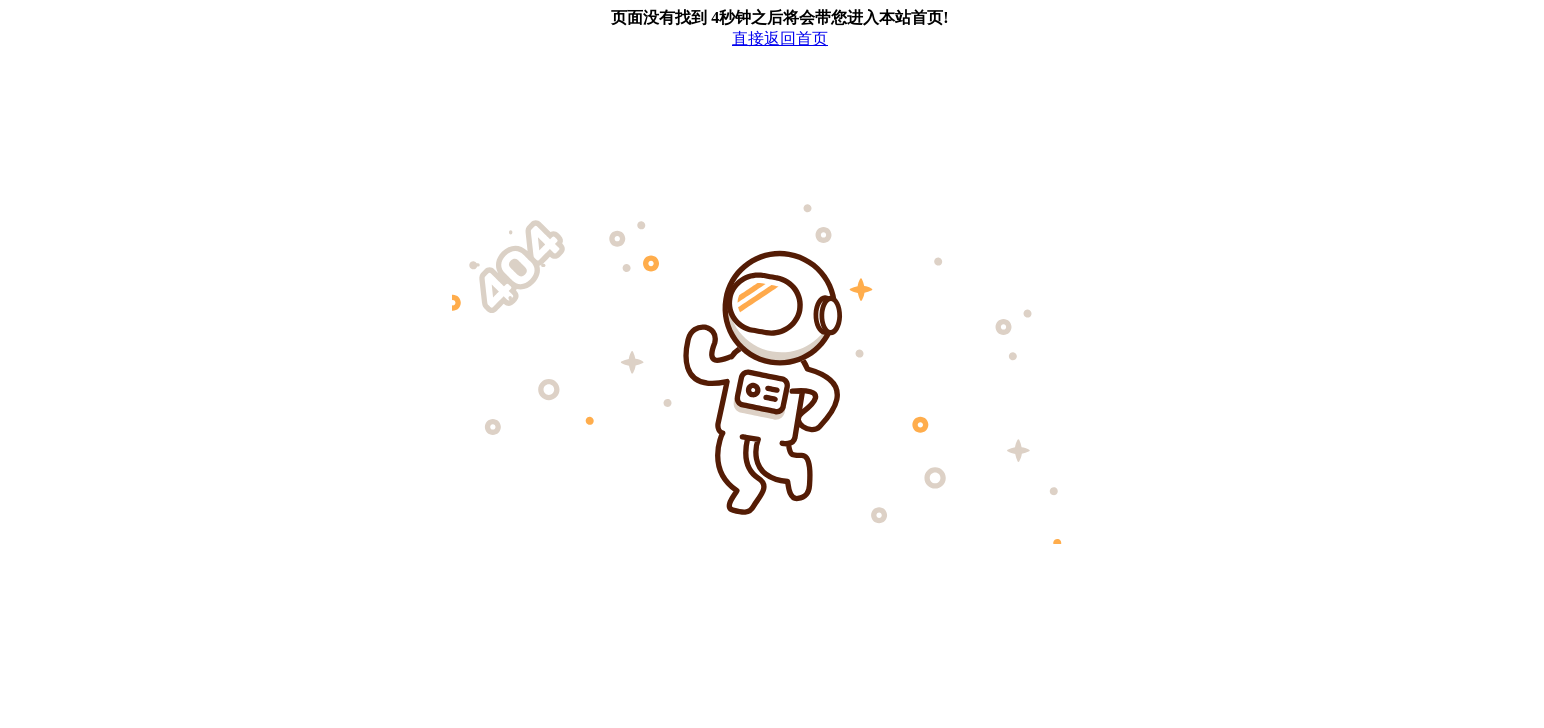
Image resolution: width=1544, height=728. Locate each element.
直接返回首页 (780, 38)
